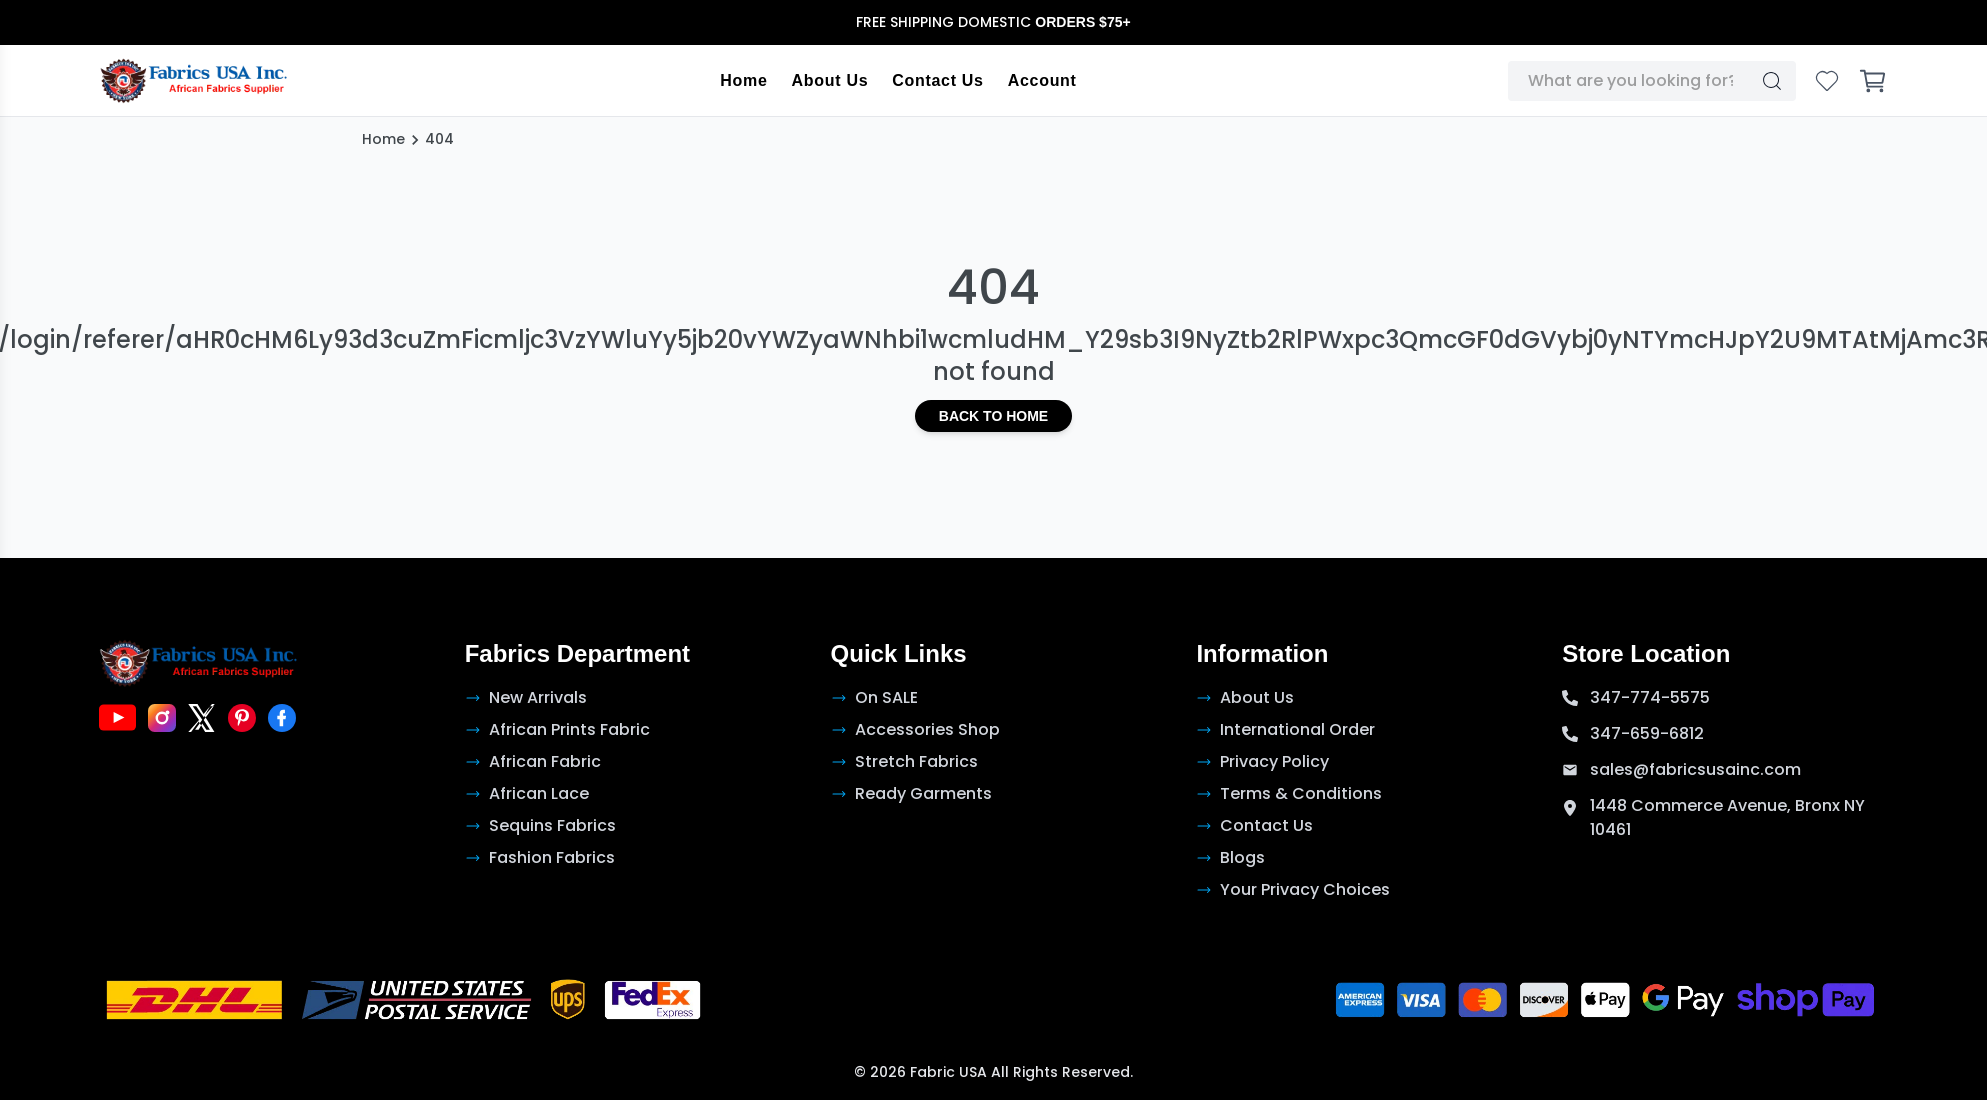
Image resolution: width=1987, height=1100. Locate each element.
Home (744, 80)
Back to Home (993, 416)
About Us (830, 80)
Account (1042, 80)
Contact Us (938, 80)
